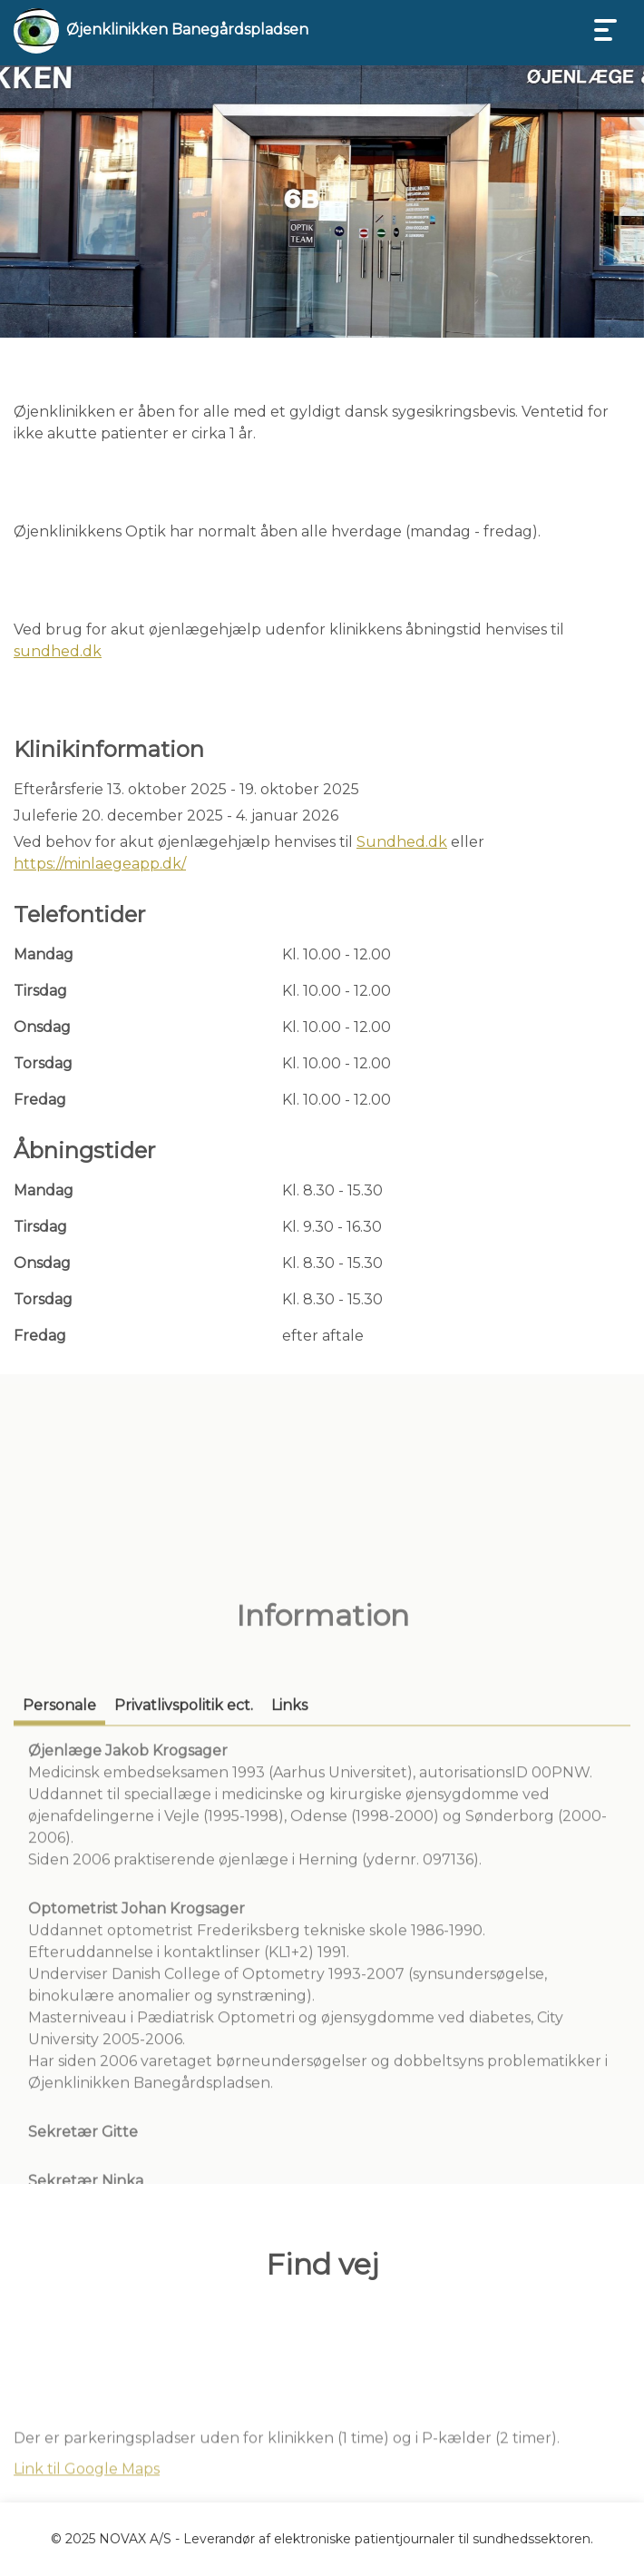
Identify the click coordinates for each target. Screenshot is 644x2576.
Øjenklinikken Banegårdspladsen (187, 29)
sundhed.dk (58, 651)
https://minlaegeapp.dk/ (100, 863)
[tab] (59, 1887)
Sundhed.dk (401, 841)
